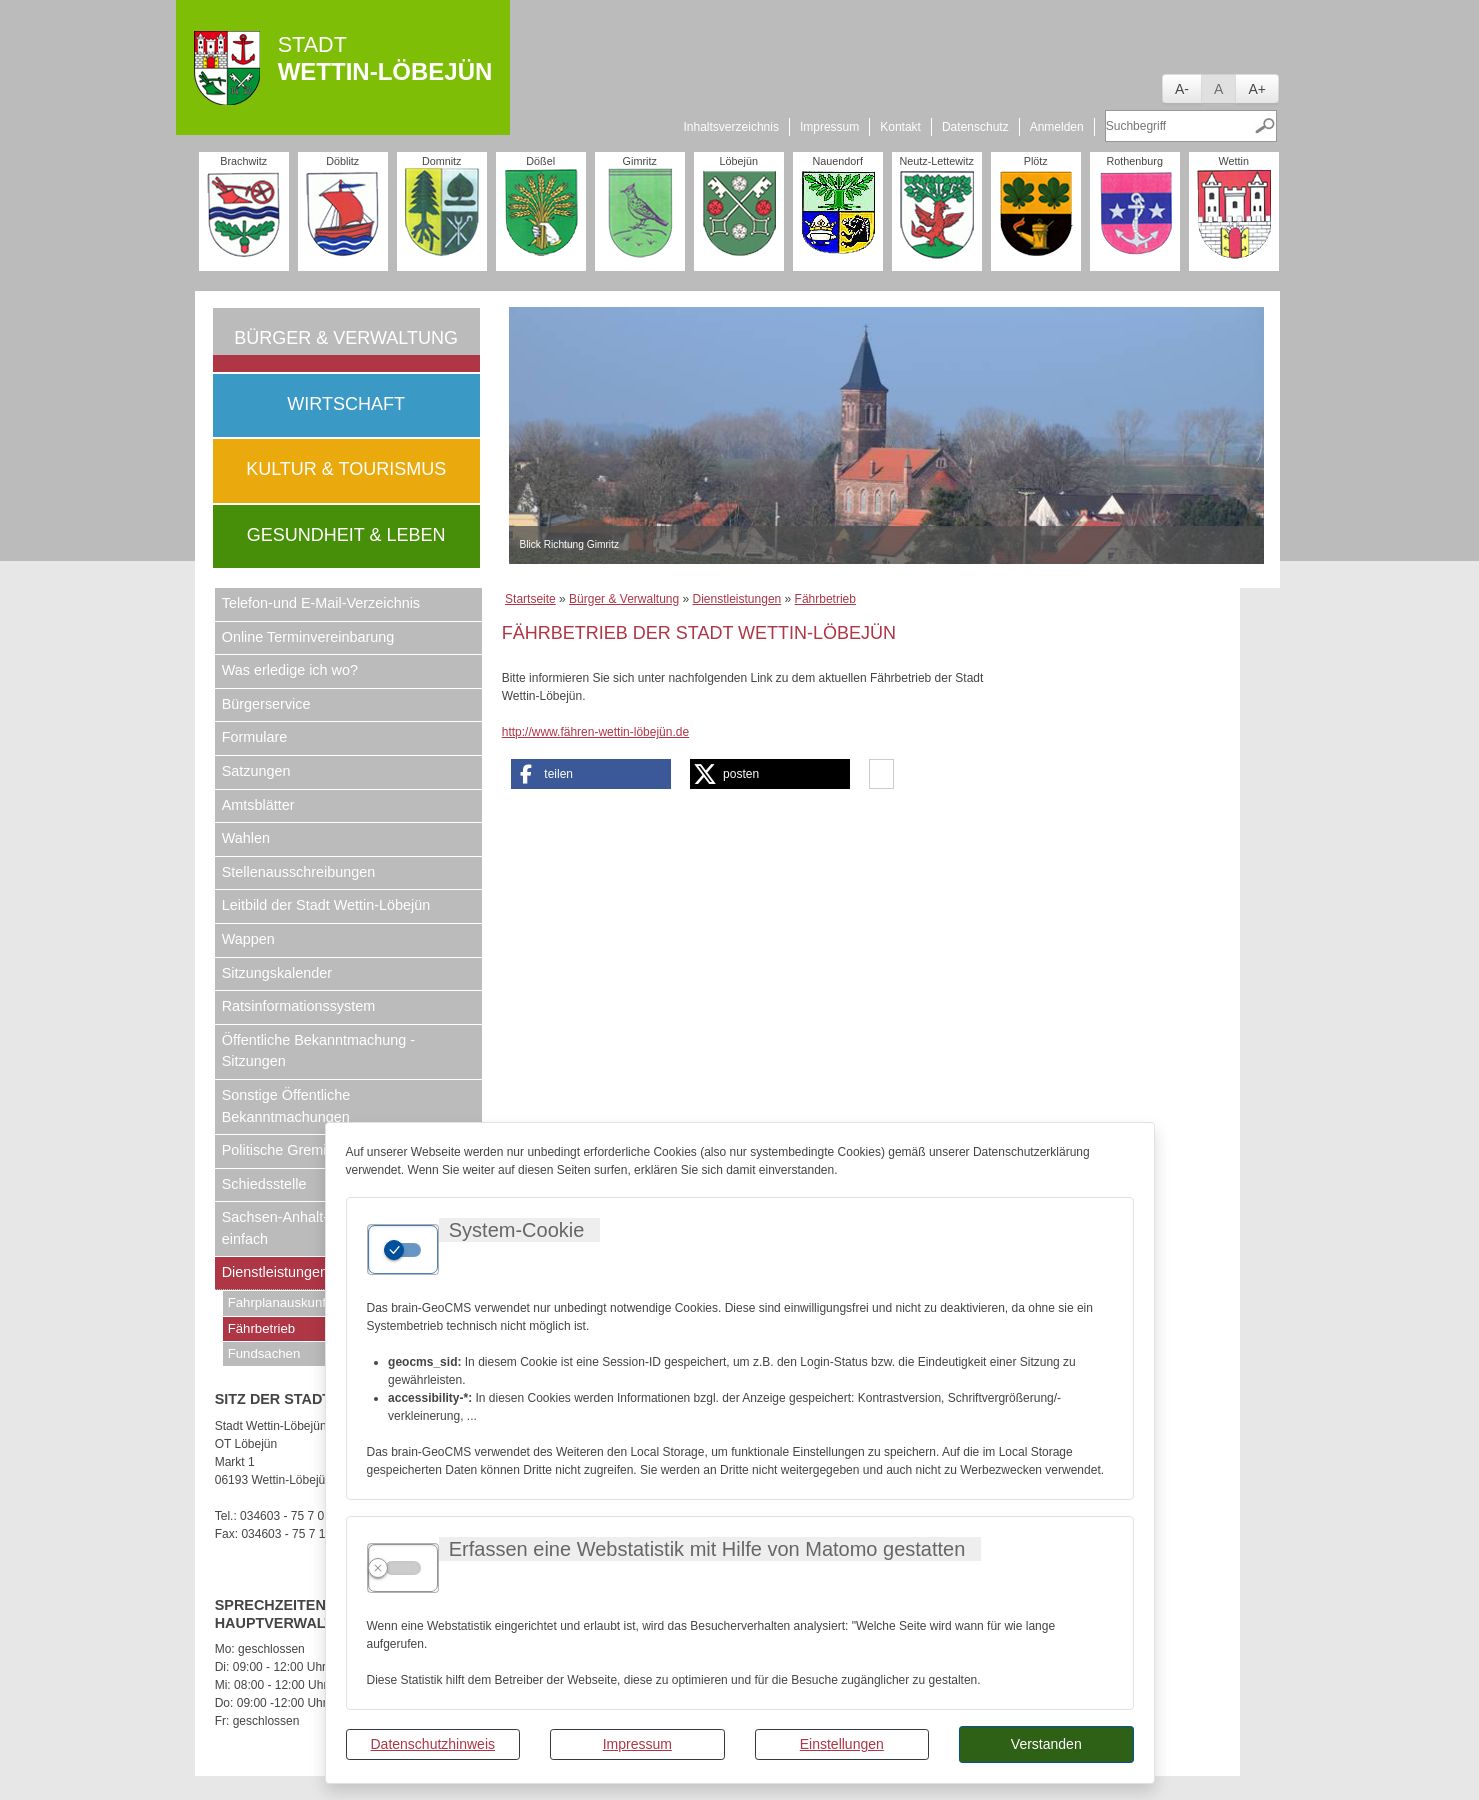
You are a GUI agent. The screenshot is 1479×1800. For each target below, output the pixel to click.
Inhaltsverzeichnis (731, 127)
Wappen (248, 939)
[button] (591, 774)
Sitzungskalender (277, 973)
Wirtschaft (346, 404)
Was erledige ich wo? (290, 670)
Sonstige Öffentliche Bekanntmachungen (286, 1106)
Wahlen (246, 838)
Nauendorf (837, 161)
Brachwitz (243, 161)
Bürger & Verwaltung (346, 338)
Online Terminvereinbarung (308, 637)
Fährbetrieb (825, 599)
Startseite (530, 599)
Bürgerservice (266, 704)
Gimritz (640, 161)
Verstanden (1046, 1744)
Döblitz (342, 161)
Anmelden (1057, 127)
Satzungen (256, 771)
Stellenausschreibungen (299, 872)
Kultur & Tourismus (346, 469)
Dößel (540, 161)
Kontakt (900, 127)
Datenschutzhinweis (432, 1744)
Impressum (637, 1744)
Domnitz (442, 161)
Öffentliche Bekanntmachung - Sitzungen (318, 1051)
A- (1182, 89)
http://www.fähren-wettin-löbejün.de (595, 732)
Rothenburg (1134, 161)
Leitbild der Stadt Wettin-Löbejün (326, 905)
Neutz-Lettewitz (936, 161)
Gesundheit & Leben (346, 535)
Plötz (1036, 161)
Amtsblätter (258, 805)
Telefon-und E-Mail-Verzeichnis (321, 603)
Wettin (1234, 161)
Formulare (255, 737)
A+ (1257, 89)
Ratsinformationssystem (299, 1006)
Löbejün (738, 161)
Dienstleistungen (737, 599)
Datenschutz (975, 127)
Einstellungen (842, 1744)
